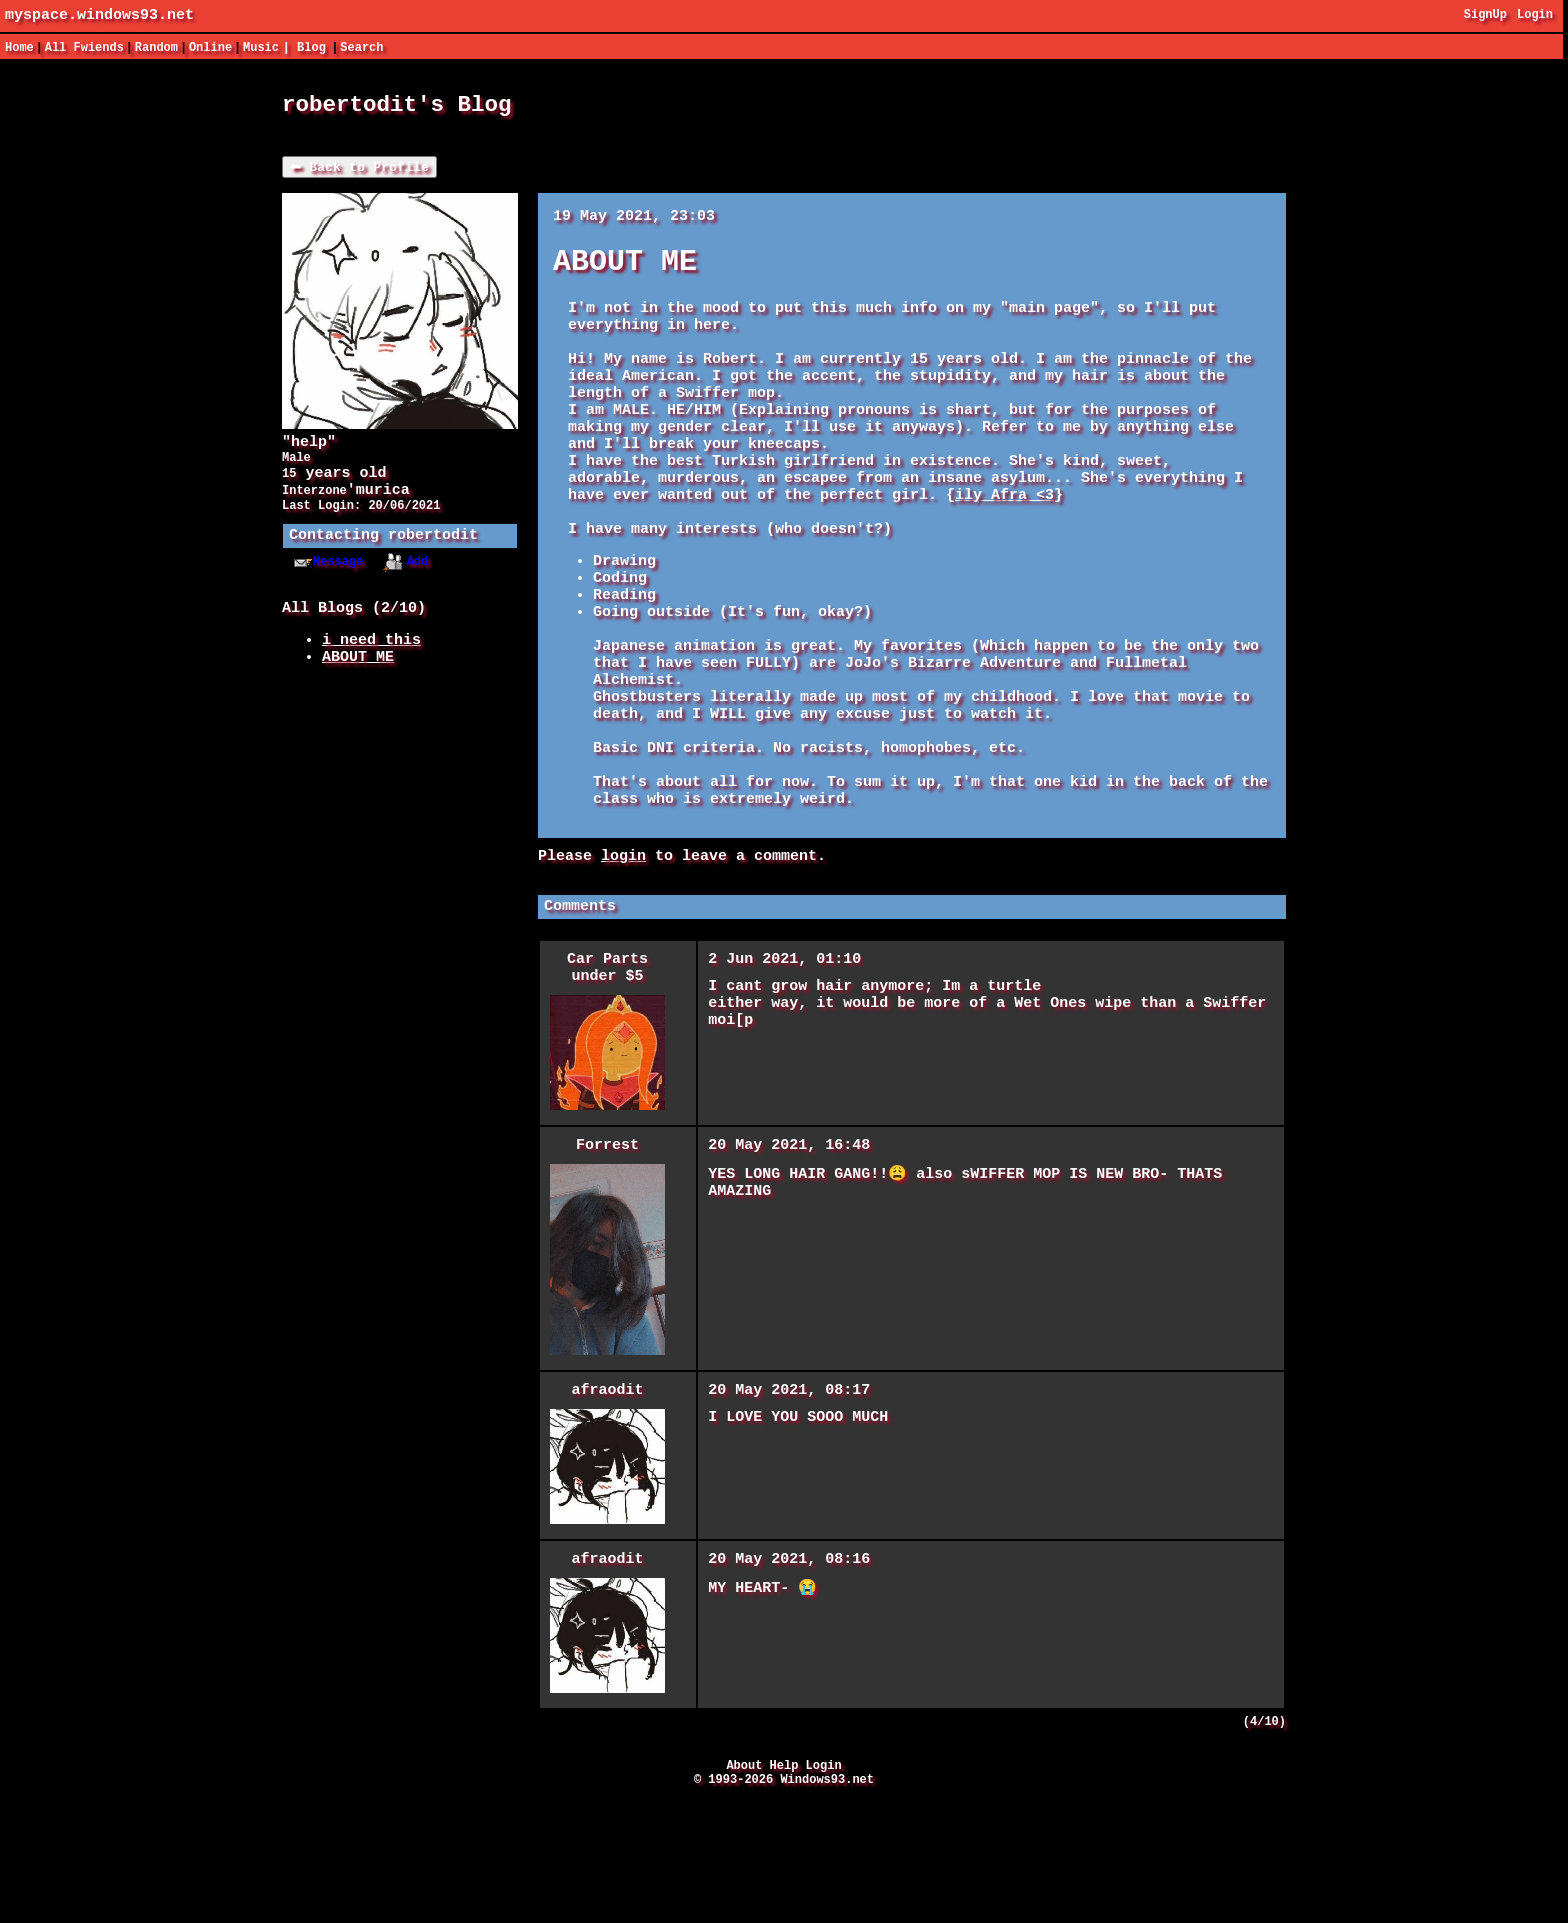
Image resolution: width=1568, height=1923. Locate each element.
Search (361, 47)
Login (1535, 16)
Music (261, 47)
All (84, 47)
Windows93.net (827, 1906)
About (744, 1889)
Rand (156, 47)
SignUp (1485, 16)
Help (784, 1889)
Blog (311, 47)
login (623, 961)
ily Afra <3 (1004, 546)
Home (19, 47)
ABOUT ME (358, 688)
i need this (371, 668)
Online (210, 47)
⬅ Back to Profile (359, 173)
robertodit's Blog (397, 107)
